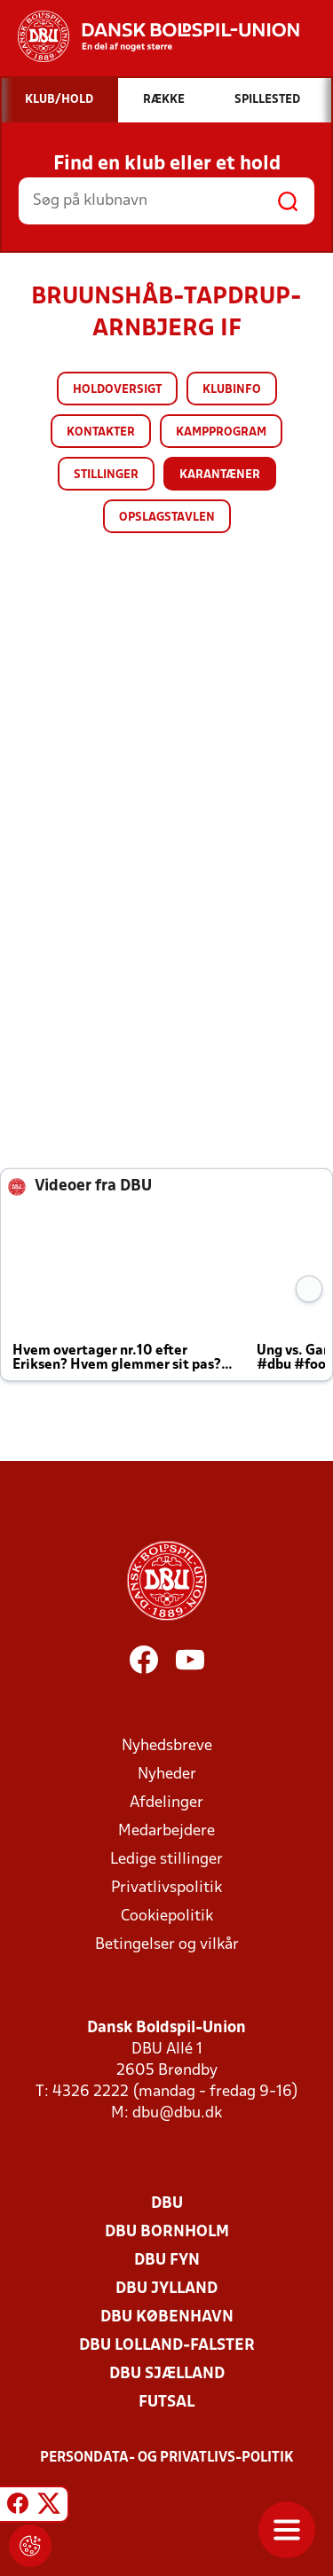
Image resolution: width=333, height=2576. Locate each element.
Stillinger (106, 475)
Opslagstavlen (167, 517)
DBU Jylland (166, 2289)
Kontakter (101, 432)
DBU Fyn (167, 2260)
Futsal (166, 2402)
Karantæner (219, 475)
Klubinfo (231, 390)
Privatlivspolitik (166, 1888)
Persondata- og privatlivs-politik (167, 2458)
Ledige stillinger (166, 1859)
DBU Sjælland (167, 2374)
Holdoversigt (117, 390)
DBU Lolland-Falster (167, 2345)
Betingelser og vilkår (167, 1944)
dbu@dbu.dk (177, 2113)
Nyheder (167, 1774)
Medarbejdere (166, 1831)
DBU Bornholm (167, 2232)
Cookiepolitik (167, 1916)
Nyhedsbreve (167, 1746)
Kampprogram (221, 432)
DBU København (167, 2317)
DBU (167, 2203)
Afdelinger (166, 1802)
